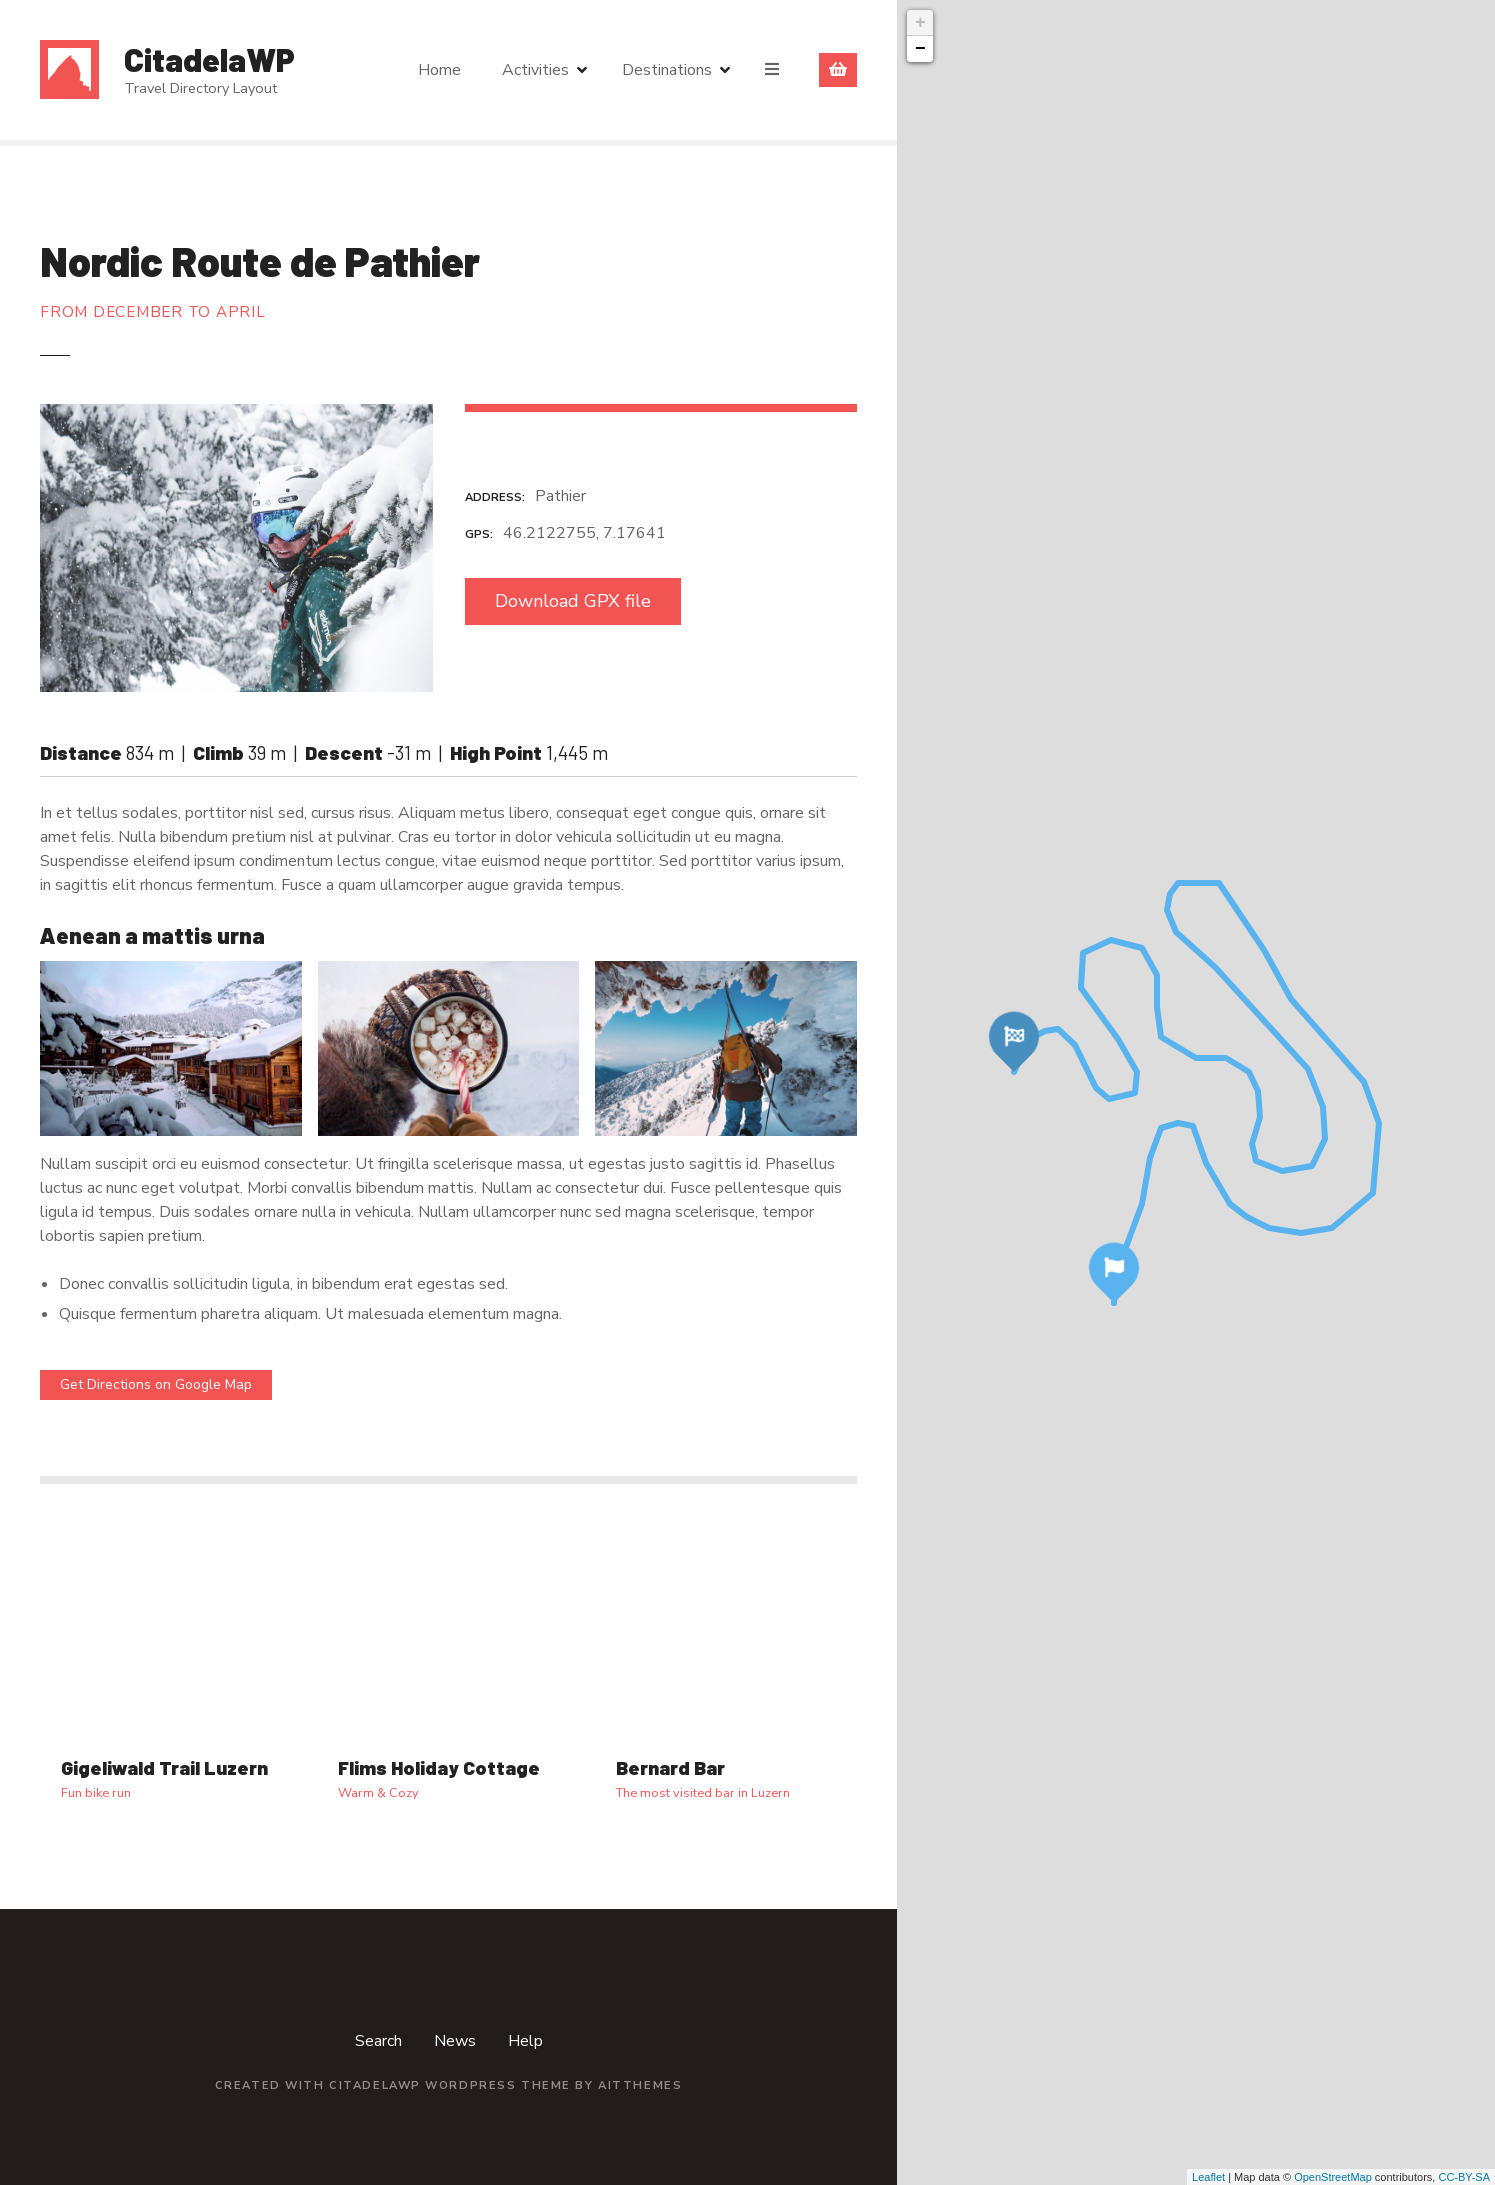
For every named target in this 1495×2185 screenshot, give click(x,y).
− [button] (920, 49)
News (455, 2041)
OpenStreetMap (1333, 2177)
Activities (535, 70)
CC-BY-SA (1464, 2177)
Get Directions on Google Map (156, 1384)
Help (525, 2041)
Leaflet (1208, 2177)
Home (439, 70)
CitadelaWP (209, 59)
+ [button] (920, 23)
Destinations (667, 70)
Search (378, 2041)
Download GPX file (573, 601)
